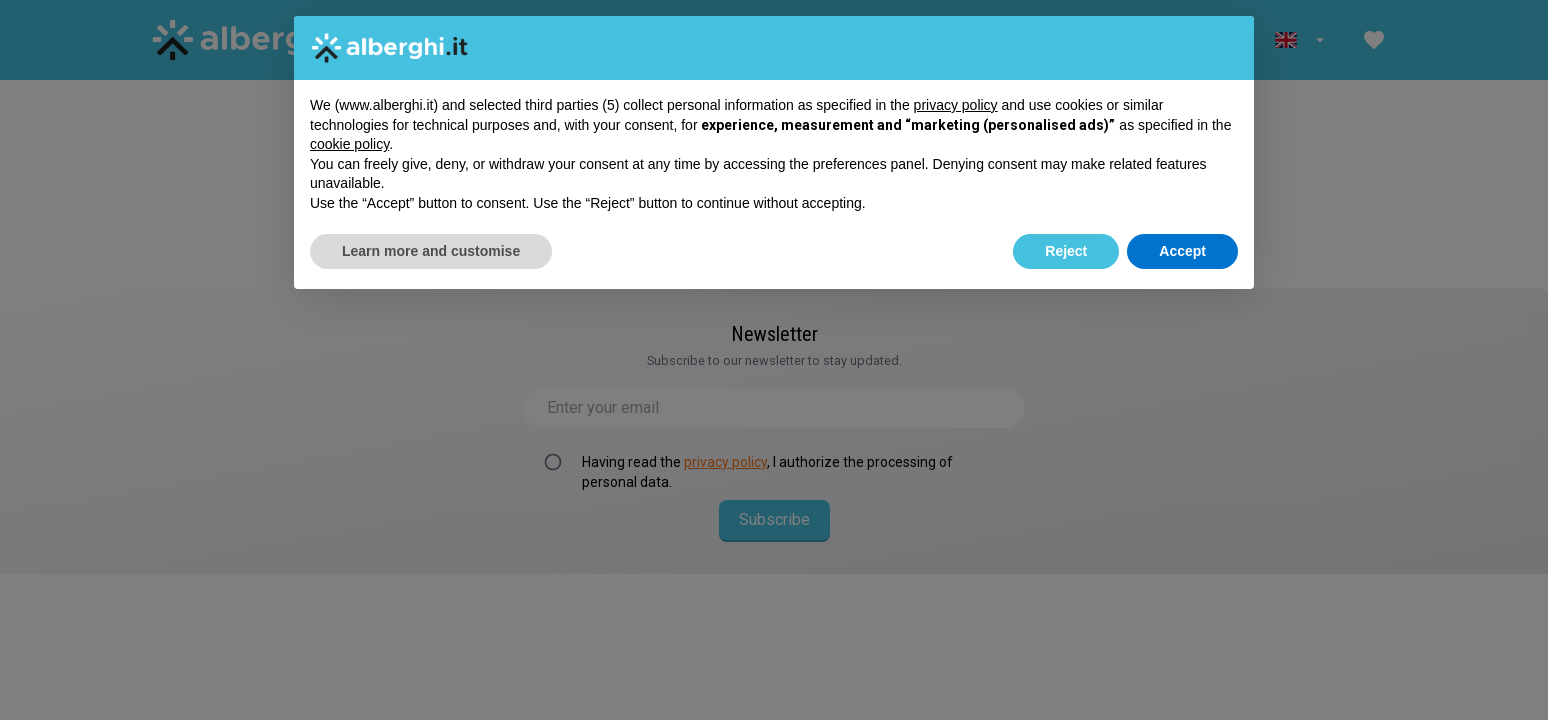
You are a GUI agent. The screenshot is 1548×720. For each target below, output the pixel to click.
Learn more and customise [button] (431, 251)
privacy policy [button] (956, 105)
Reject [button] (1066, 251)
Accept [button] (1182, 251)
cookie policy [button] (349, 144)
